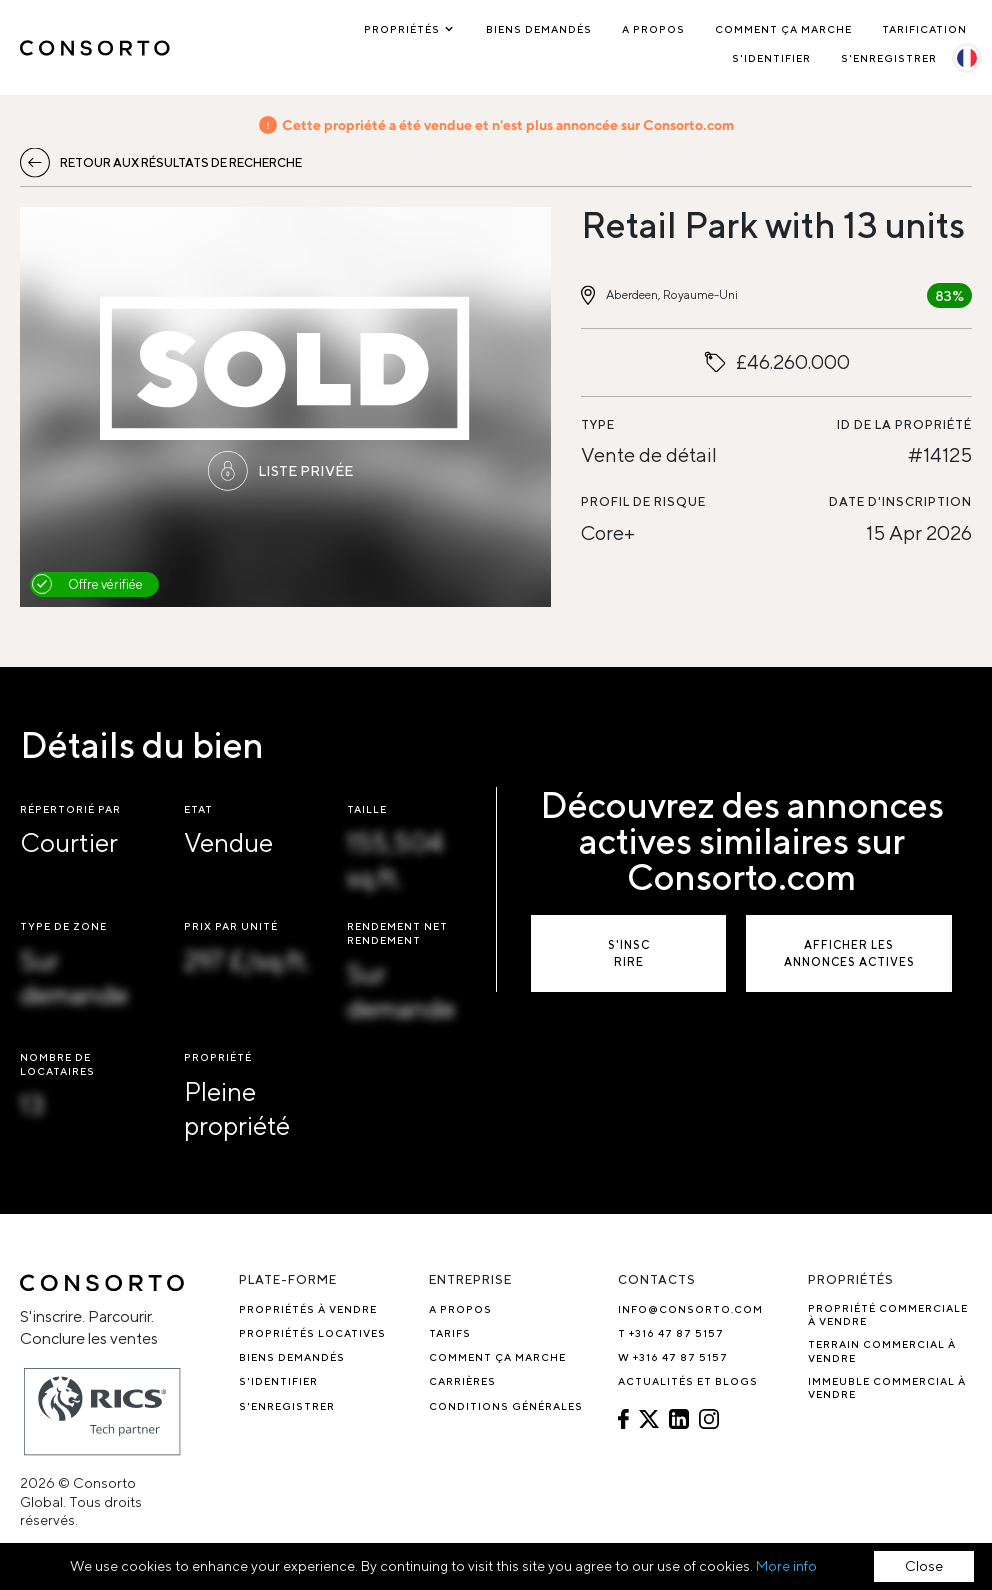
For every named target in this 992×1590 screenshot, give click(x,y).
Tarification (924, 29)
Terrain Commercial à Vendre (882, 1350)
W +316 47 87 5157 (673, 1357)
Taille (367, 809)
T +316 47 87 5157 (671, 1333)
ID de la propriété (904, 424)
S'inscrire (629, 953)
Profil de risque (643, 501)
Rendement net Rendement (397, 932)
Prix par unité (231, 926)
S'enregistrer (889, 58)
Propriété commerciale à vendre (888, 1314)
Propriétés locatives (312, 1333)
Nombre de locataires (57, 1063)
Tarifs (450, 1333)
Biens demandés (539, 29)
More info (786, 1566)
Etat (198, 809)
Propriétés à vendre (308, 1309)
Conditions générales (506, 1406)
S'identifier (771, 58)
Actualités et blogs (688, 1381)
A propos (653, 29)
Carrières (462, 1381)
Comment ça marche (783, 29)
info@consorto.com (690, 1309)
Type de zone (63, 926)
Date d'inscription (900, 501)
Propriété (218, 1057)
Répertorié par (70, 809)
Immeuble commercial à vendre (887, 1387)
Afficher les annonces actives (849, 953)
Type (598, 424)
